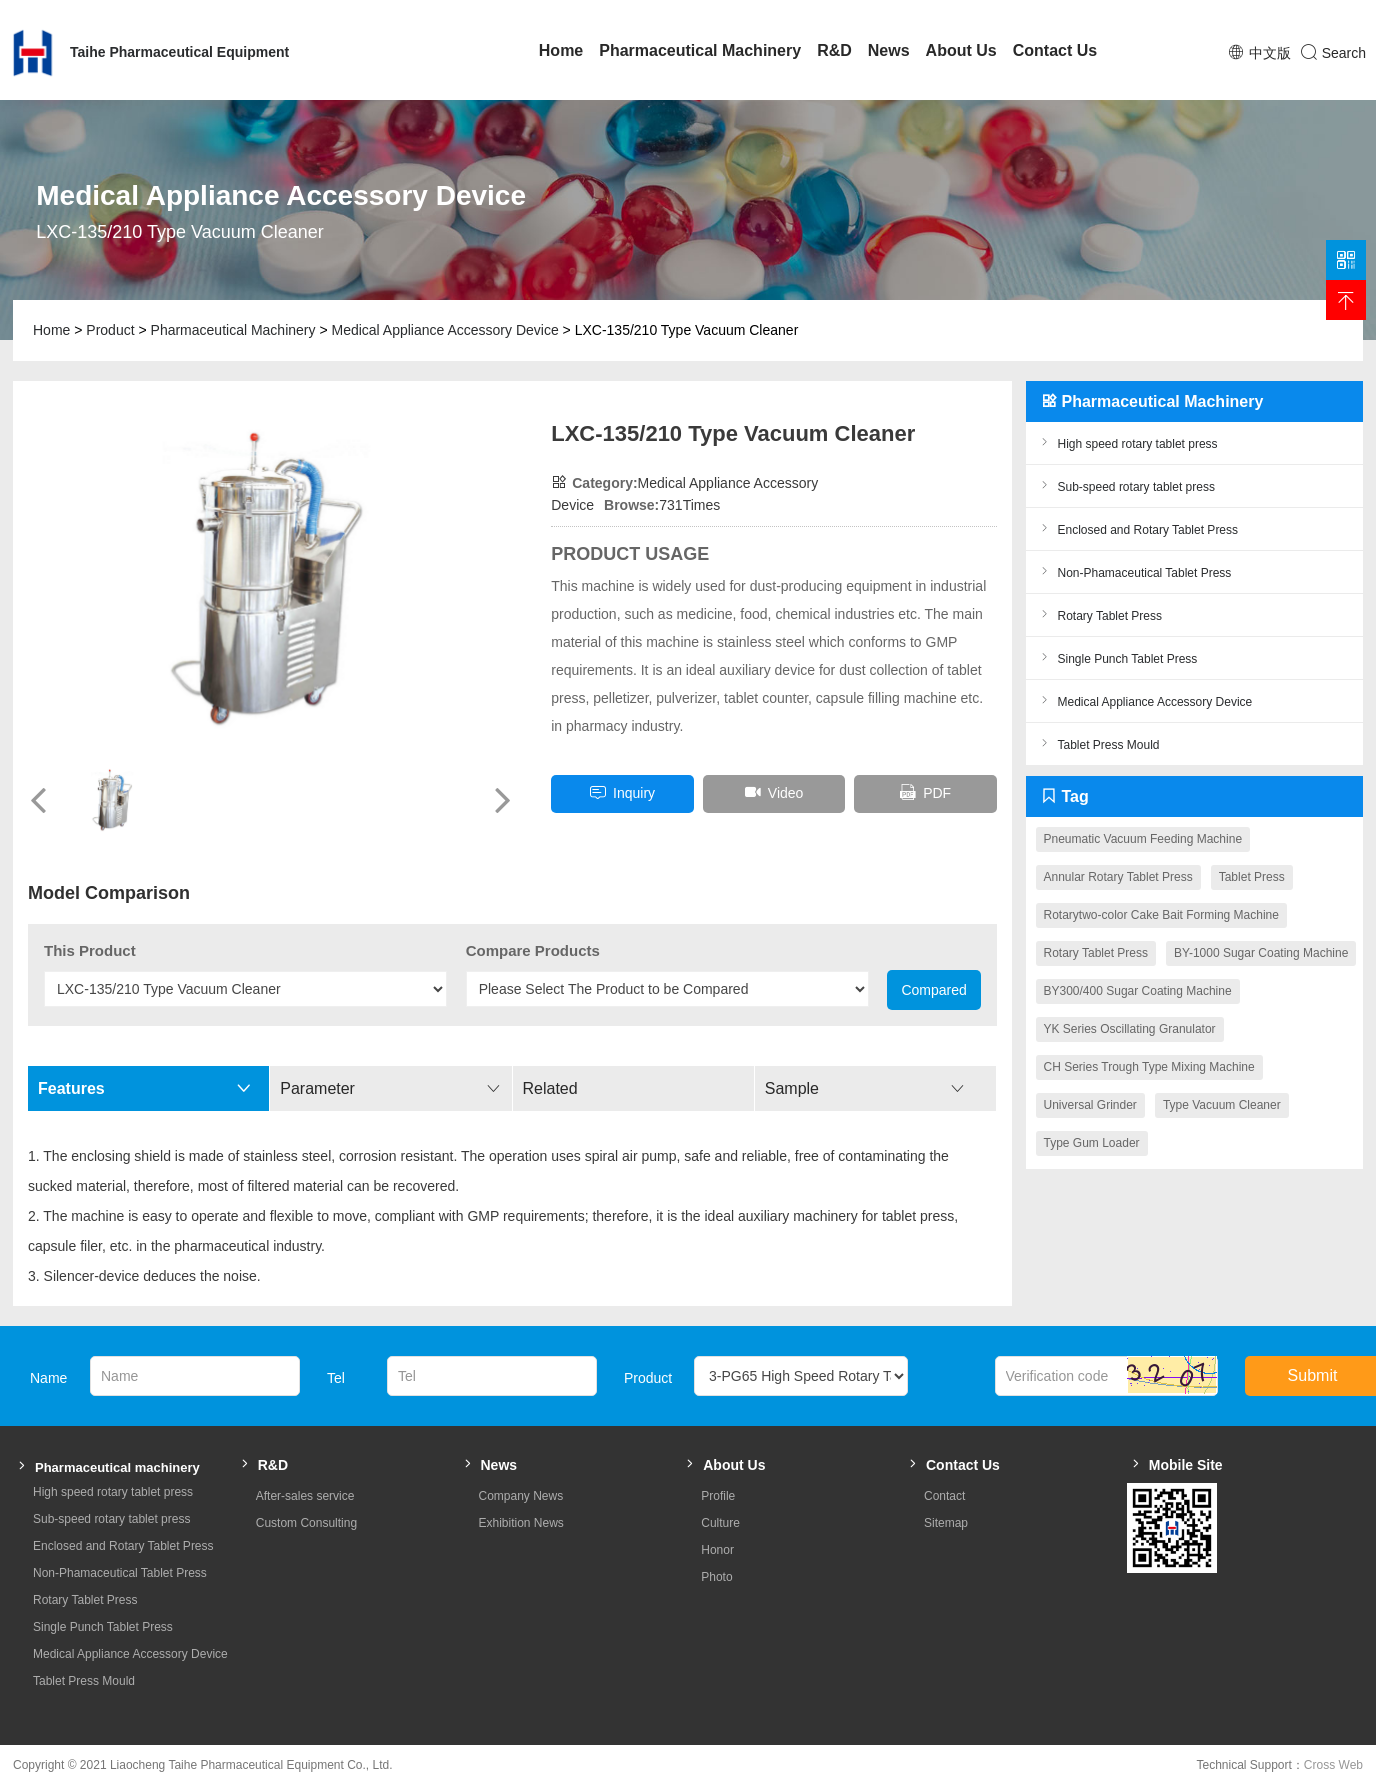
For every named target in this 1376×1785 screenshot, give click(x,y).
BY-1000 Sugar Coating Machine (1261, 953)
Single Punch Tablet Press (1117, 657)
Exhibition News (521, 1523)
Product (110, 330)
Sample (865, 1088)
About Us (961, 50)
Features (144, 1088)
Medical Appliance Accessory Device (444, 330)
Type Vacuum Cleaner (1222, 1105)
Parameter (390, 1088)
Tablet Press (1252, 877)
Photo (716, 1577)
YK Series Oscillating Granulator (1130, 1029)
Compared (933, 990)
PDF (925, 792)
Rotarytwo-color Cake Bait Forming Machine (1161, 915)
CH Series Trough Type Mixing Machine (1149, 1067)
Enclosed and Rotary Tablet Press (1137, 528)
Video (774, 792)
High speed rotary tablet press (1127, 442)
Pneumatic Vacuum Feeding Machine (1143, 839)
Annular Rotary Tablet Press (1118, 877)
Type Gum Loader (1092, 1143)
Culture (720, 1523)
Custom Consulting (306, 1523)
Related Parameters (637, 1095)
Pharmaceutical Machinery (700, 50)
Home (561, 50)
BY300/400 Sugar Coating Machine (1138, 991)
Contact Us (1055, 50)
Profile (718, 1496)
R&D (834, 50)
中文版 (1270, 53)
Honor (717, 1550)
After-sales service (305, 1496)
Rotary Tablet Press (1099, 614)
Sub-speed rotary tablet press (1125, 485)
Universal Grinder (1090, 1105)
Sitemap (946, 1523)
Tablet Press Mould (1098, 743)
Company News (521, 1496)
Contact (944, 1496)
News (889, 50)
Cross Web (1333, 1765)
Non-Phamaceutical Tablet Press (1134, 571)
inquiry (622, 792)
